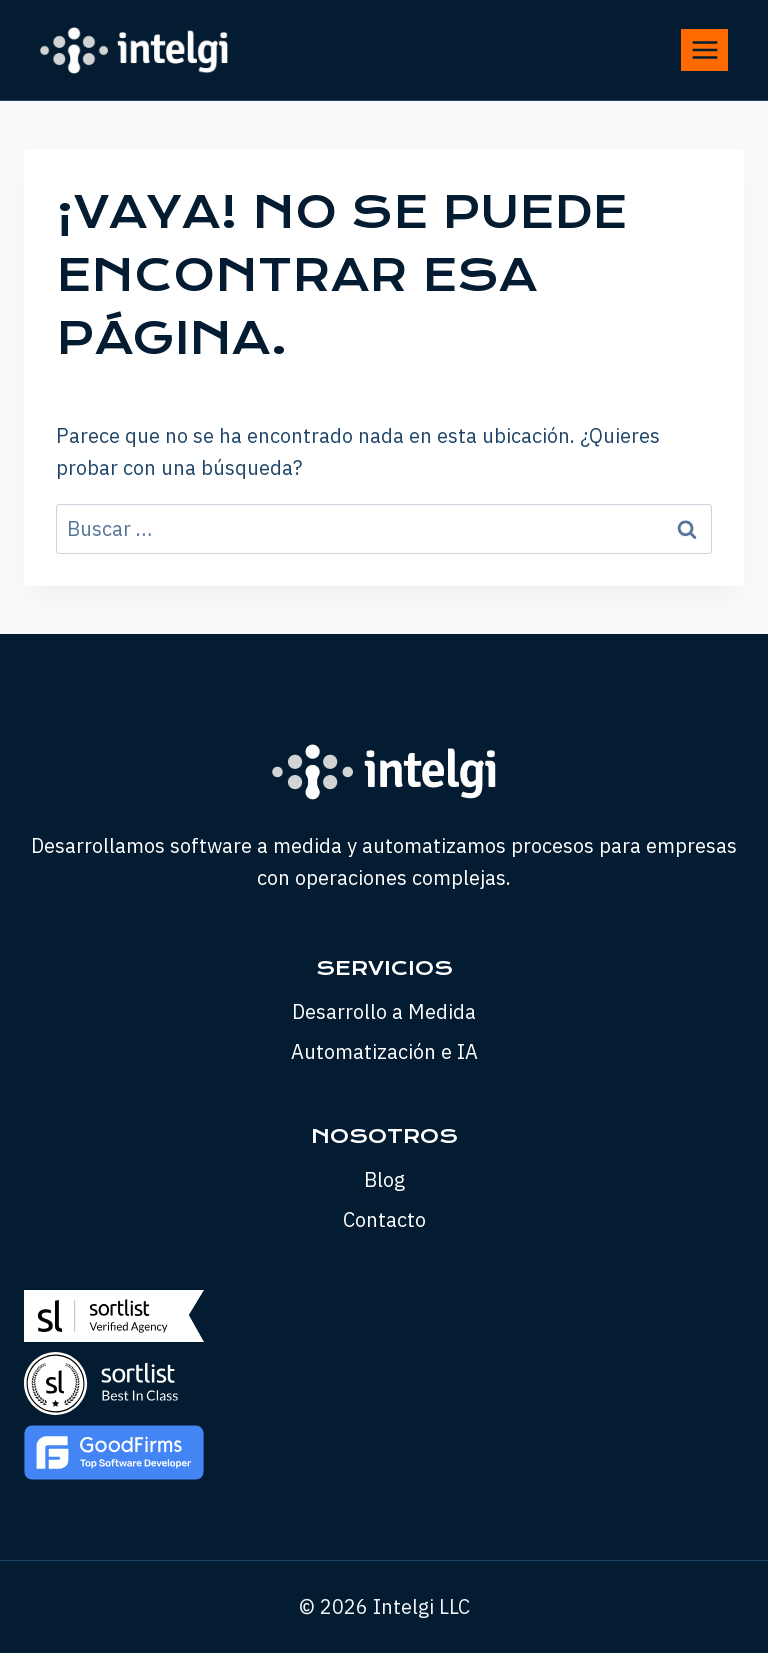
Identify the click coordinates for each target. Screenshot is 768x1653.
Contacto (384, 1219)
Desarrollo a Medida (384, 1011)
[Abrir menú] (704, 49)
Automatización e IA (384, 1051)
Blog (384, 1179)
